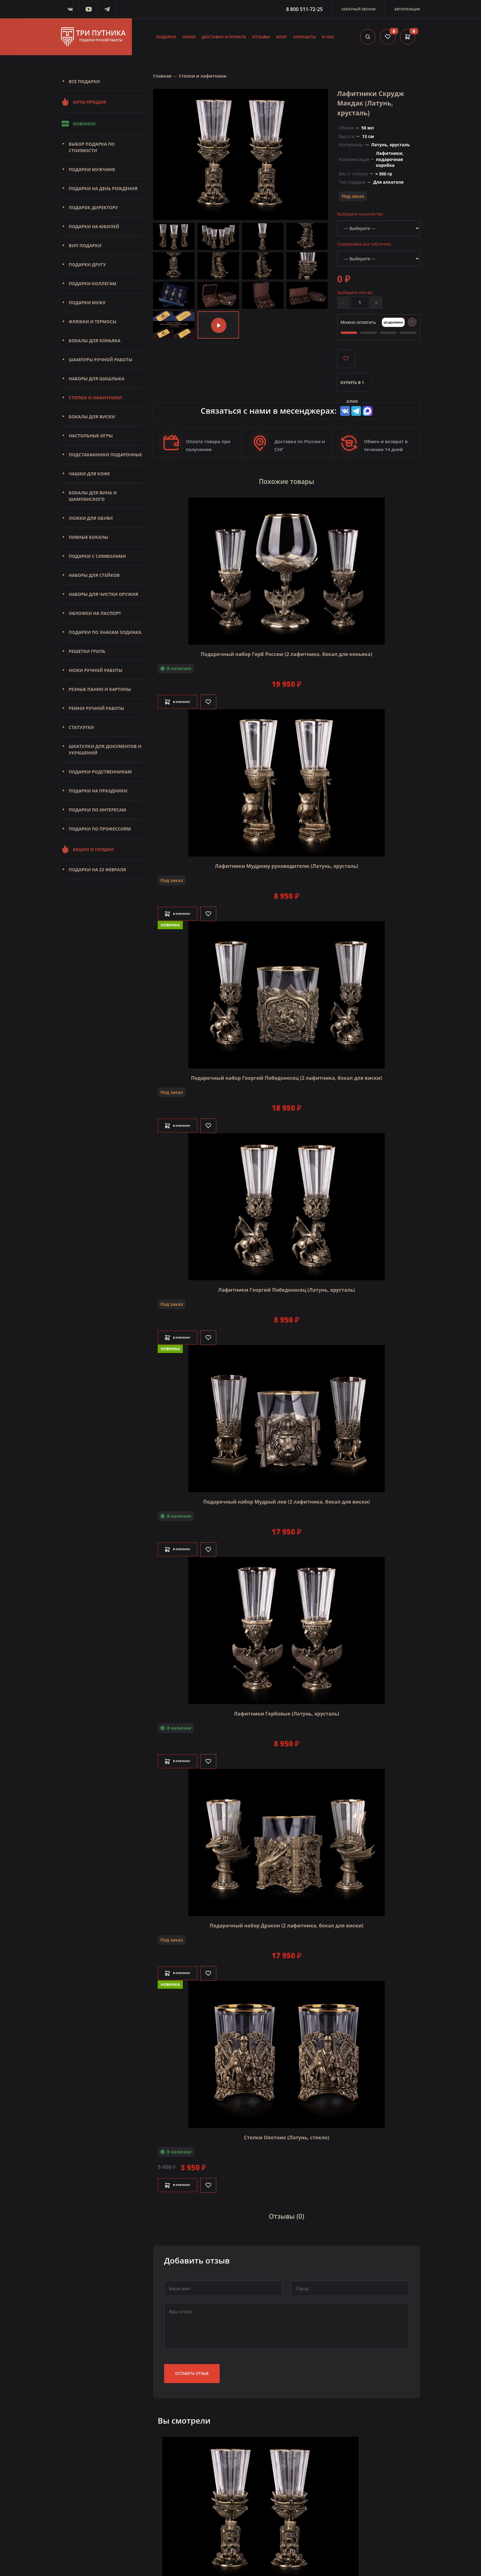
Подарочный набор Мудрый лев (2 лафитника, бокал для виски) (286, 1497)
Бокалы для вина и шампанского (93, 496)
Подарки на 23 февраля (97, 869)
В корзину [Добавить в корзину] (183, 698)
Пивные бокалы (88, 537)
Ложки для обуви (91, 518)
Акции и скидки (87, 849)
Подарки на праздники (98, 791)
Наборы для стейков (94, 575)
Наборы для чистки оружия (103, 594)
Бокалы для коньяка (95, 340)
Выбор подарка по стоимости (92, 147)
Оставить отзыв (192, 2365)
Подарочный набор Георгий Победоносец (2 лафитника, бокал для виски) (286, 1074)
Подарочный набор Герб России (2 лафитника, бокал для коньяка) (286, 650)
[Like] (220, 698)
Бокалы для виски (92, 417)
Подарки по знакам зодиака (105, 632)
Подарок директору (93, 207)
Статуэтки (81, 727)
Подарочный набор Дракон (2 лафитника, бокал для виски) (286, 1921)
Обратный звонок (358, 9)
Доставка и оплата (224, 37)
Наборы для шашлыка (97, 378)
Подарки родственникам (100, 772)
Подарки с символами (97, 556)
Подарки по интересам (97, 810)
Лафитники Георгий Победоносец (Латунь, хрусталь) (286, 1285)
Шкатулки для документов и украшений (105, 749)
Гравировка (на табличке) (364, 244)
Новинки (78, 123)
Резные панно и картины (100, 689)
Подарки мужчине (92, 169)
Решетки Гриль (87, 651)
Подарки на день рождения (103, 188)
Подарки (166, 37)
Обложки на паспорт (95, 613)
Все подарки (84, 81)
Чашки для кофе (89, 474)
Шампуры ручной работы (100, 359)
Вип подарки (85, 245)
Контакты (304, 37)
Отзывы (261, 37)
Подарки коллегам (92, 283)
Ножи (188, 37)
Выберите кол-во (355, 292)
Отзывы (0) (286, 2210)
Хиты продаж (83, 101)
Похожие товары (286, 480)
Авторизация (407, 9)
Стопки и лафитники (95, 398)
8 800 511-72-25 (304, 9)
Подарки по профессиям (100, 829)
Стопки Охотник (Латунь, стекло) (286, 2133)
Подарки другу (87, 264)
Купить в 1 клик (352, 386)
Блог (281, 37)
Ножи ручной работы (95, 670)
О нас (328, 37)
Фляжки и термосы (92, 321)
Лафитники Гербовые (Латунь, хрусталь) (286, 1709)
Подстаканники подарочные (105, 455)
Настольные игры (91, 436)
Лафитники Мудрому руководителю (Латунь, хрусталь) (286, 862)
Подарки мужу (87, 302)
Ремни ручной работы (96, 708)
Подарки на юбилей (94, 226)
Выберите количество (360, 214)
